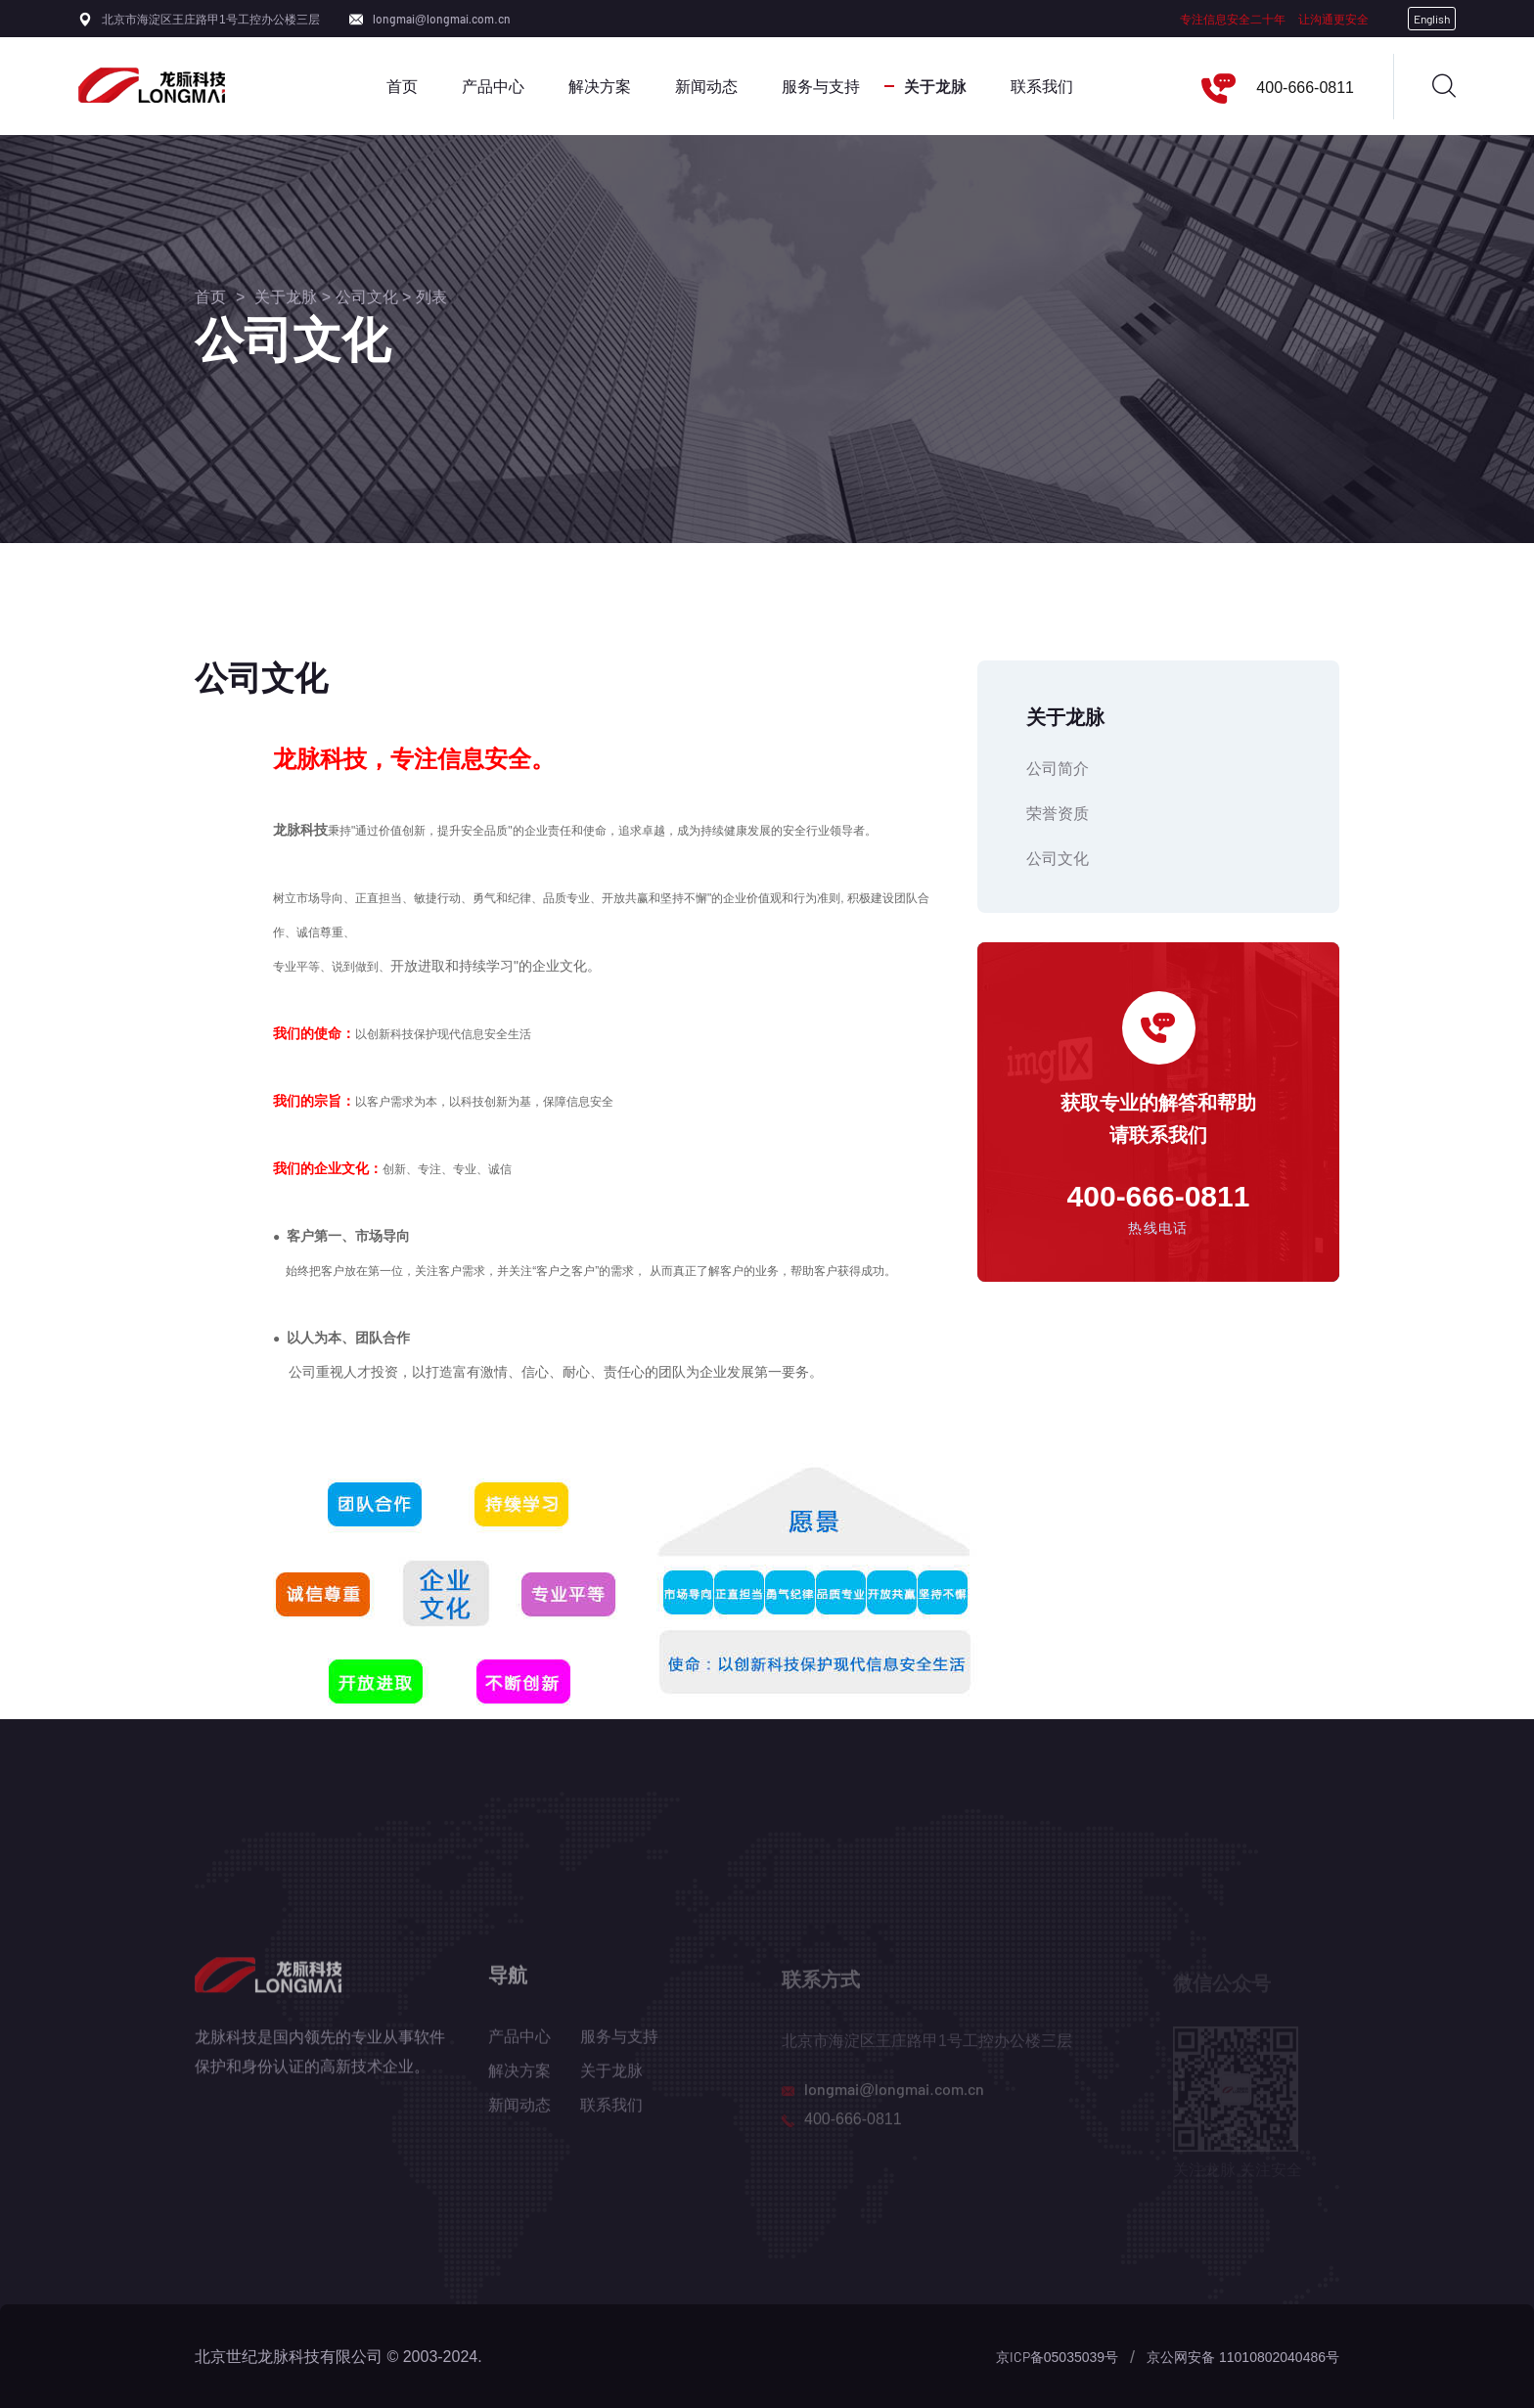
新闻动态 (706, 85)
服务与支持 (821, 85)
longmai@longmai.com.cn (442, 18)
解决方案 (599, 85)
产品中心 (493, 85)
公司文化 (367, 296)
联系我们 (1042, 85)
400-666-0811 (1305, 86)
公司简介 (1057, 767)
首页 (402, 85)
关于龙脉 (935, 85)
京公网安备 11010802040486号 (1243, 2356)
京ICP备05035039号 (1057, 2356)
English (1432, 18)
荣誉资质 (1057, 812)
